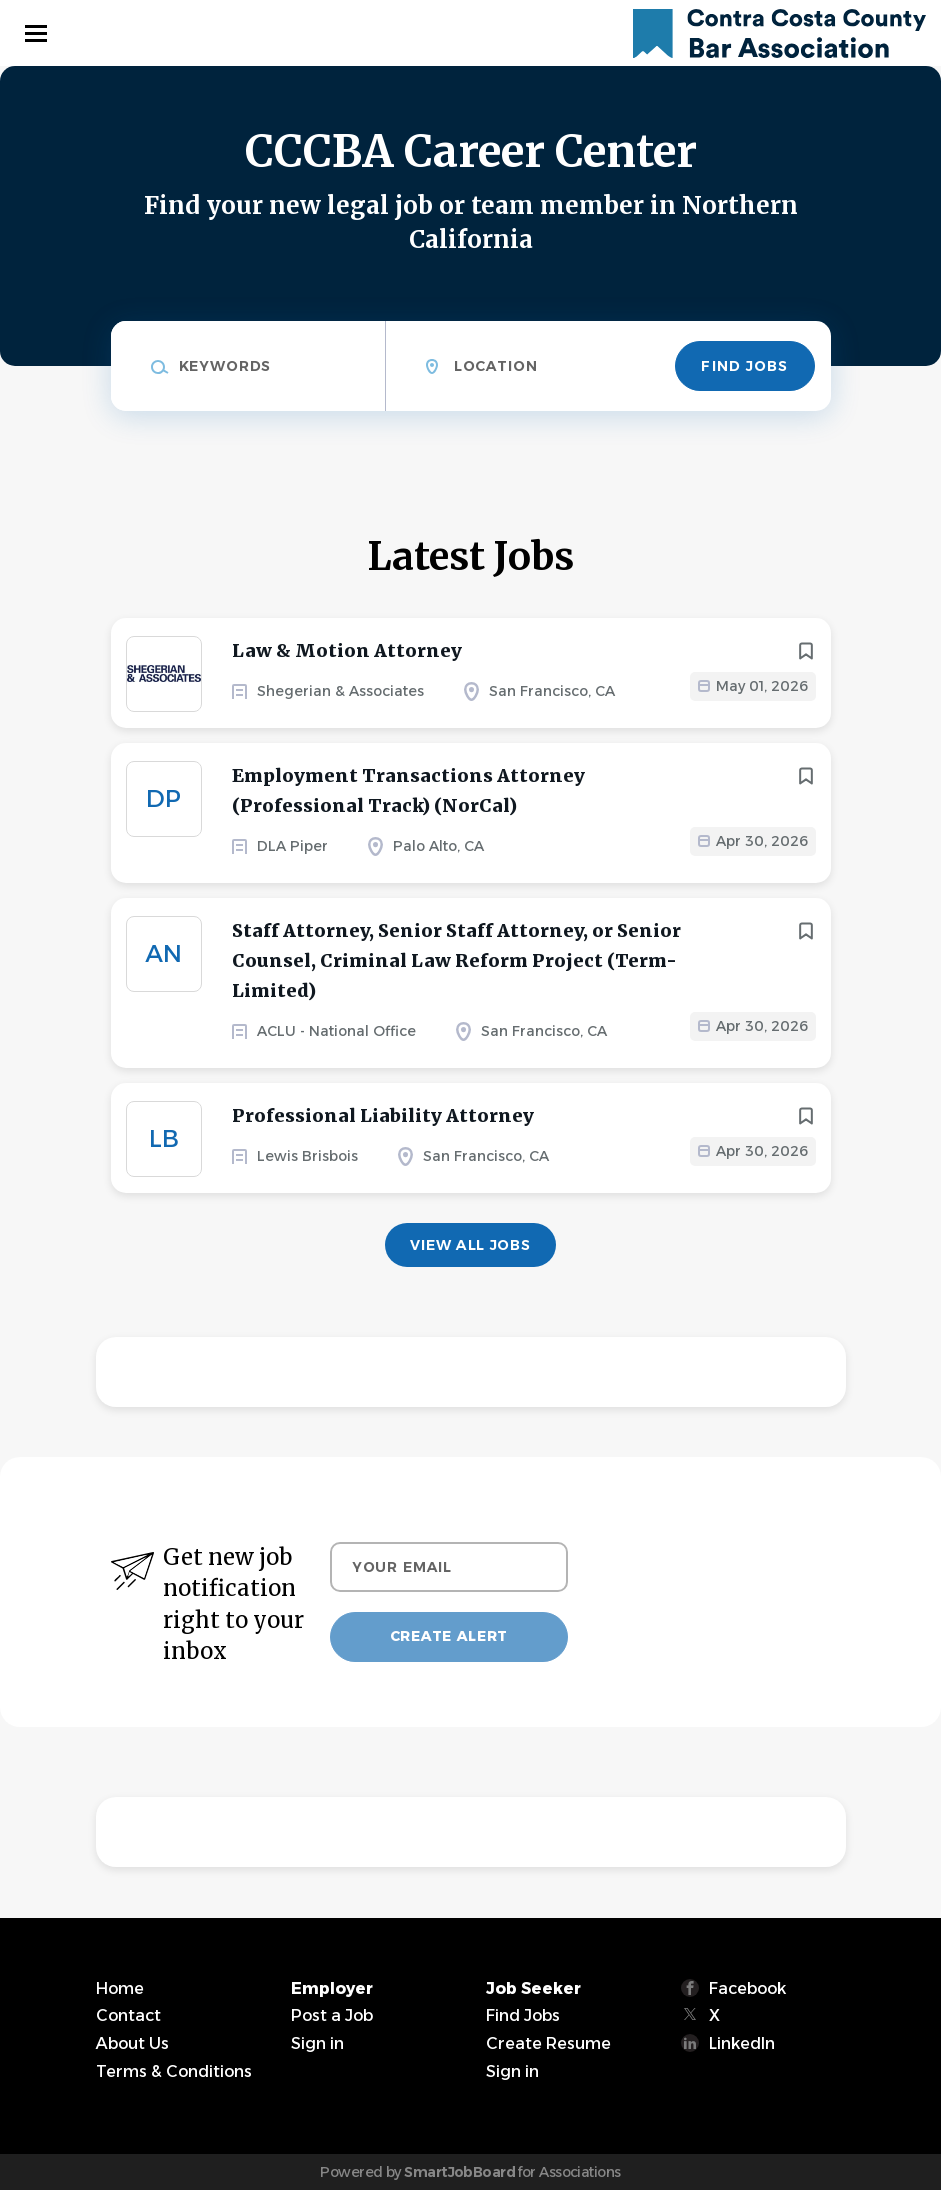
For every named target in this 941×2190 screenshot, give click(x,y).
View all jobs (470, 1245)
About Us (132, 2043)
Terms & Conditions (174, 2071)
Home (120, 1988)
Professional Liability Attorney (383, 1115)
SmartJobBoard (459, 2172)
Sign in (317, 2043)
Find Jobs (744, 366)
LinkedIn (742, 2043)
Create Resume (548, 2043)
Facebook (747, 1988)
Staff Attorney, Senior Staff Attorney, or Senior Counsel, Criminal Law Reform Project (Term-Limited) (456, 960)
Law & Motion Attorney (347, 650)
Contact (128, 2015)
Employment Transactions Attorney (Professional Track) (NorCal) (408, 790)
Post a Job (332, 2015)
